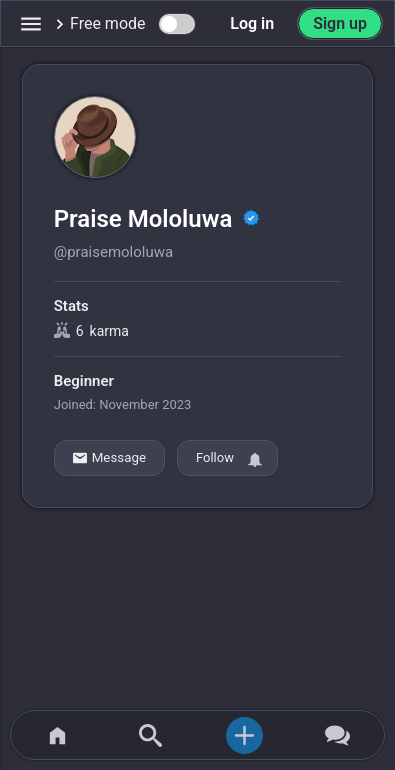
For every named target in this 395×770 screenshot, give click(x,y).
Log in (252, 23)
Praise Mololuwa (146, 219)
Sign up (340, 23)
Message (109, 458)
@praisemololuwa (113, 252)
